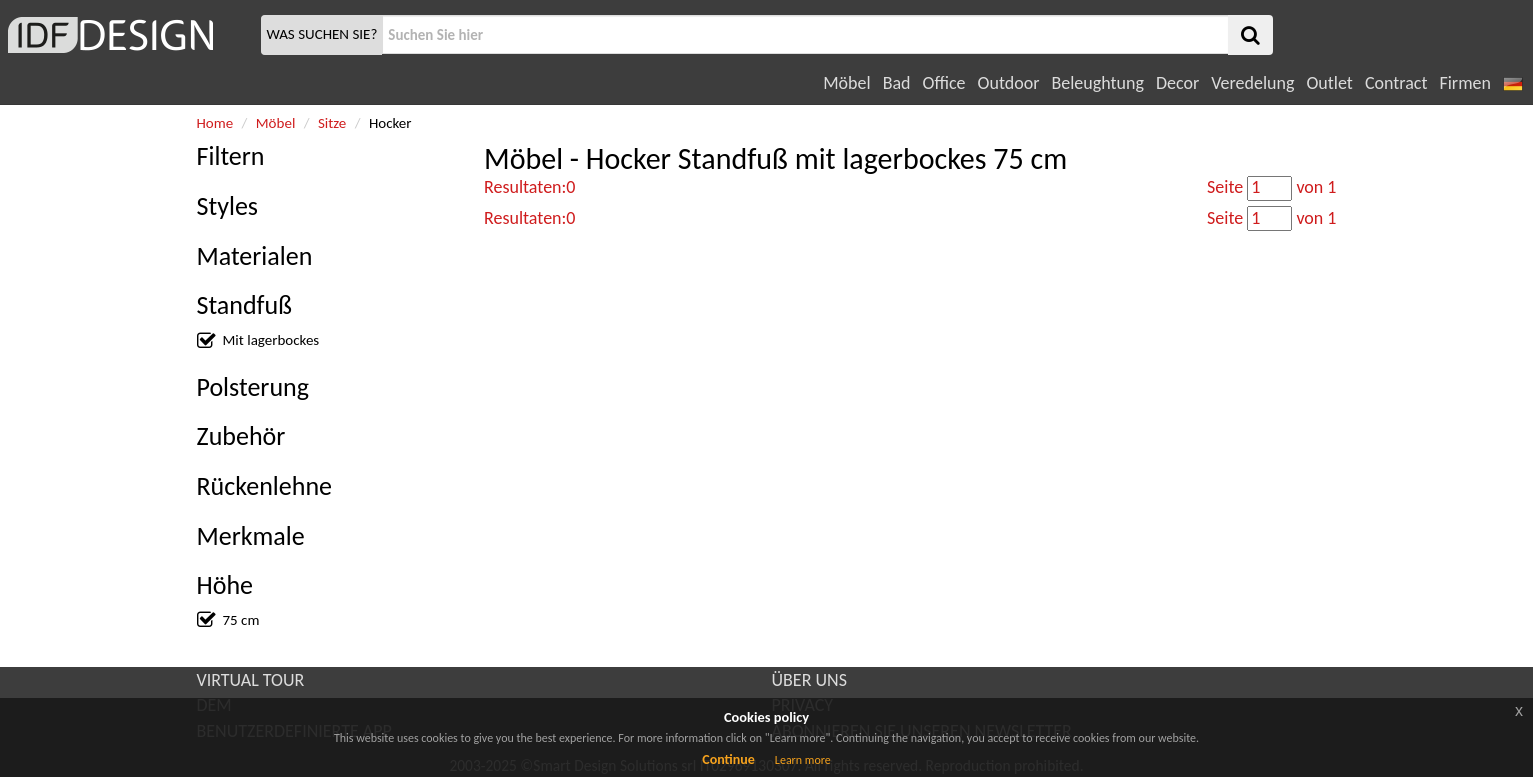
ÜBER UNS (809, 680)
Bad (897, 83)
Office (944, 83)
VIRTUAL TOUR (251, 680)
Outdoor (1009, 83)
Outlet (1329, 83)
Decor (1177, 83)
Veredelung (1252, 83)
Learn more (803, 760)
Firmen (1464, 83)
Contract (1396, 83)
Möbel (846, 83)
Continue (728, 759)
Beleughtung (1097, 83)
